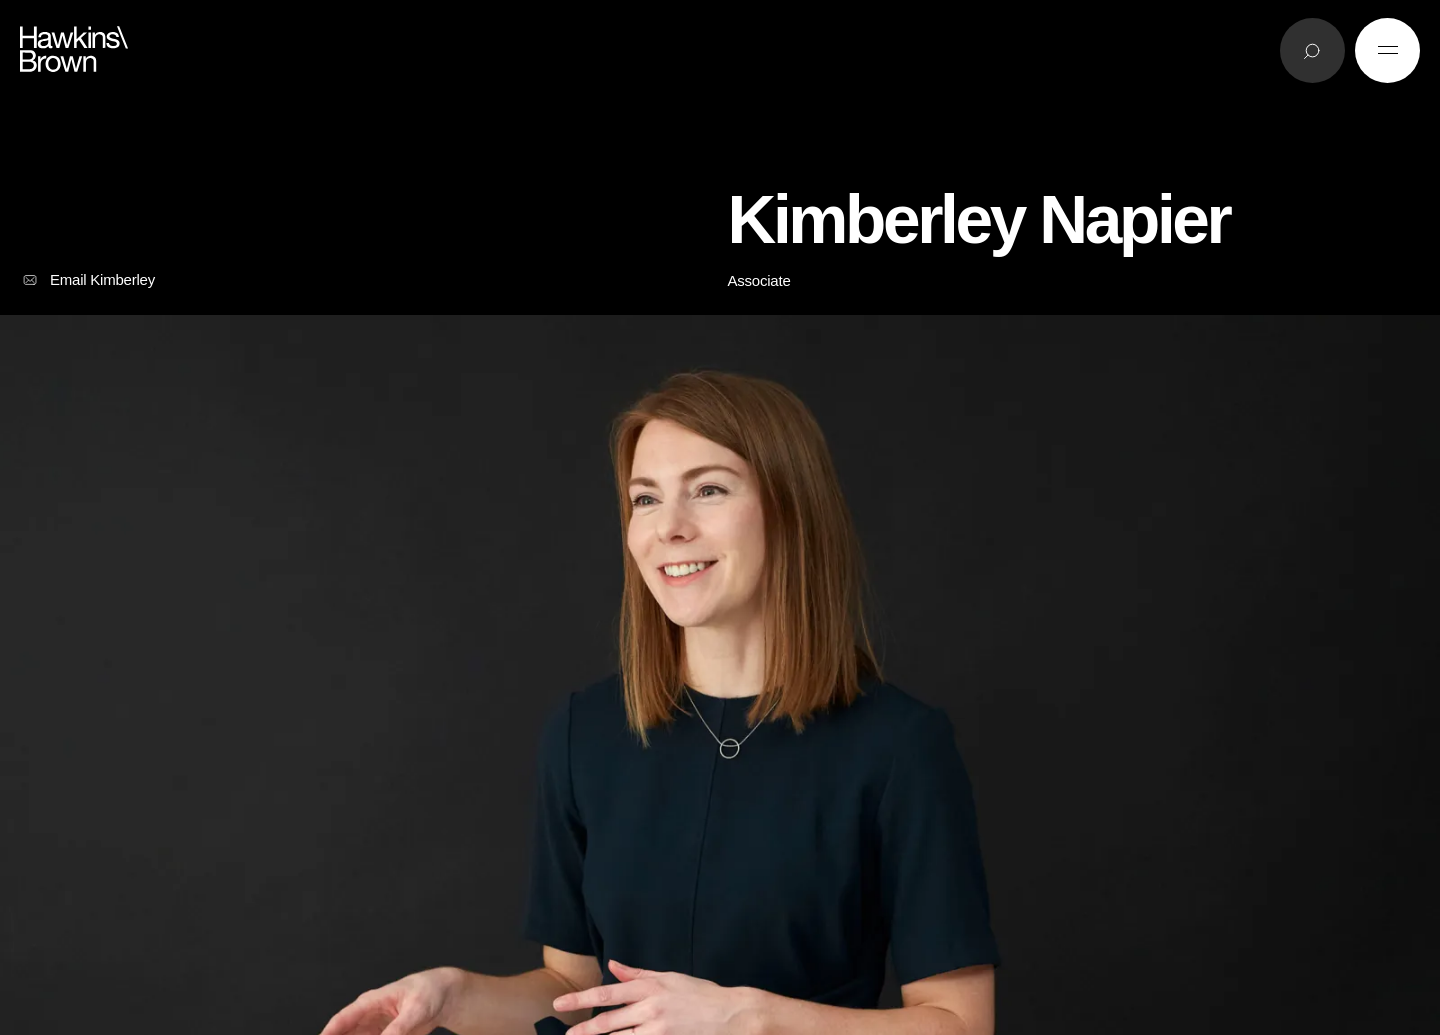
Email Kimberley (87, 280)
